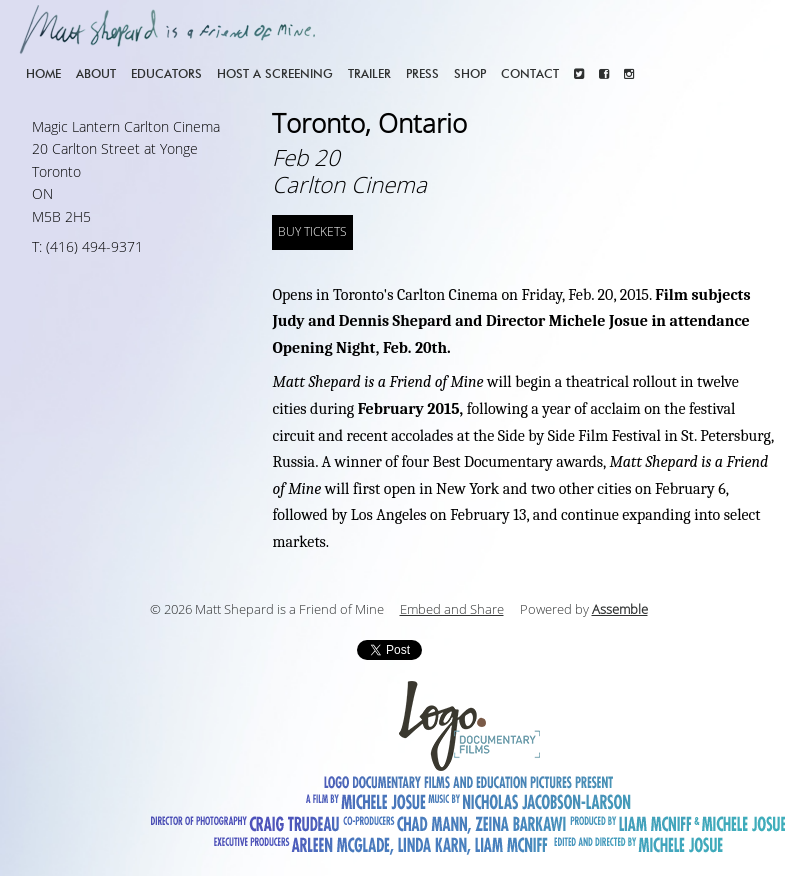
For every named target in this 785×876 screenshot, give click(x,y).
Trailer (369, 73)
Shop (470, 73)
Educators (166, 73)
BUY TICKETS (312, 232)
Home (43, 73)
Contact (530, 73)
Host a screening (275, 73)
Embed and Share (452, 610)
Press (422, 73)
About (96, 73)
